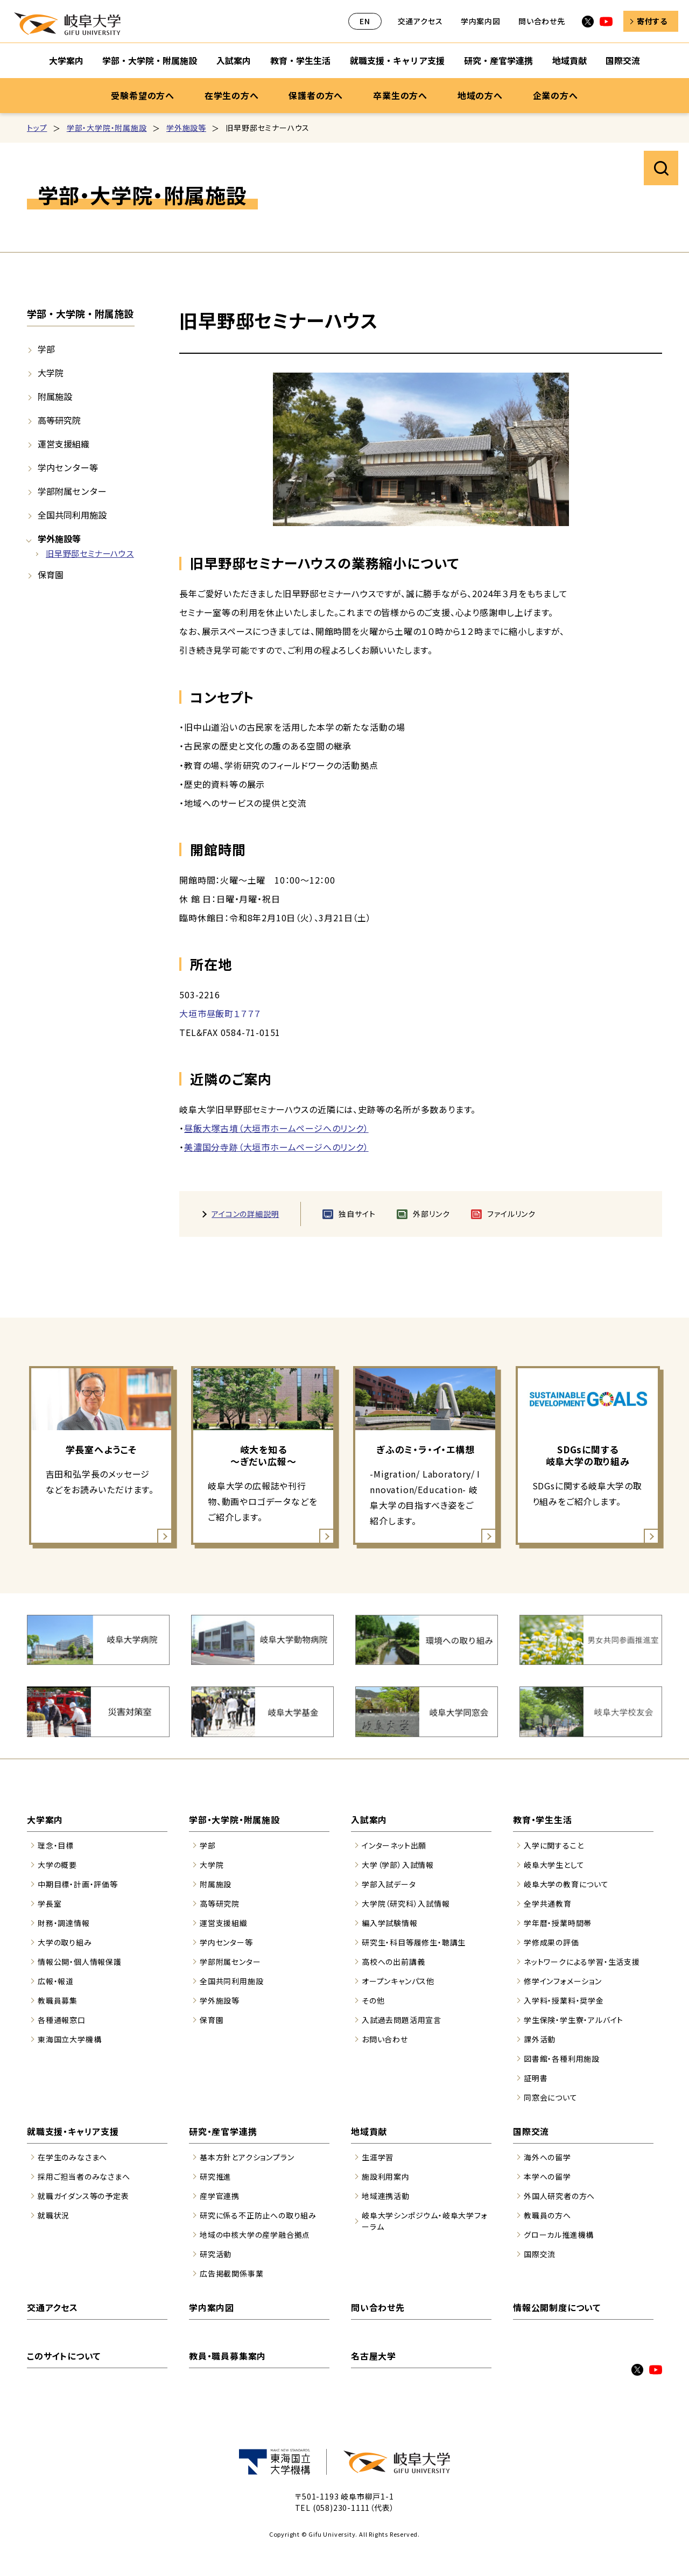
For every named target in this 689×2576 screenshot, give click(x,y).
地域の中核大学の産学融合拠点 (255, 2234)
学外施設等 (186, 127)
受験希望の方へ (142, 95)
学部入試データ (389, 1884)
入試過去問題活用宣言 (401, 2019)
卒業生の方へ (400, 95)
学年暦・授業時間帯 (558, 1922)
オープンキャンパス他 (398, 1981)
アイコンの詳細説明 (245, 1213)
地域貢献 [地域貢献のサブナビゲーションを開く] (569, 60)
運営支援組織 (63, 443)
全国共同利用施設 (72, 514)
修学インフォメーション (563, 1981)
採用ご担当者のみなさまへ (84, 2176)
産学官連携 (220, 2195)
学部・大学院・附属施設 (107, 127)
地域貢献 (369, 2131)
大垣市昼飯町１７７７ (220, 1013)
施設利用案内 (386, 2176)
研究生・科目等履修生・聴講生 (414, 1942)
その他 (373, 2000)
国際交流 (531, 2131)
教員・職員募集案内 (227, 2355)
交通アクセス (420, 21)
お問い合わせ (385, 2039)
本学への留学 (547, 2176)
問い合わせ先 (541, 21)
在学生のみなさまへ (72, 2157)
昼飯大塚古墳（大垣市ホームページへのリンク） (276, 1128)
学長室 (49, 1903)
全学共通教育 (548, 1903)
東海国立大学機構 (69, 2039)
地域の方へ (480, 95)
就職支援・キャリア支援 (73, 2131)
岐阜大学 (67, 24)
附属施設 (55, 396)
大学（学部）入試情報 (398, 1864)
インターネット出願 (394, 1845)
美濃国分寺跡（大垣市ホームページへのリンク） (276, 1146)
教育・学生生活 (542, 1819)
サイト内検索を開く (661, 168)
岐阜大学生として (554, 1864)
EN (365, 21)
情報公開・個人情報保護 (80, 1961)
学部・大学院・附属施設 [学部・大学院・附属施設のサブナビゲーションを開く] (149, 60)
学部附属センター (72, 491)
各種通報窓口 (62, 2019)
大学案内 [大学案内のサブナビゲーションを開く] (66, 60)
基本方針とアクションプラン (247, 2157)
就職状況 (53, 2215)
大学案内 (45, 1819)
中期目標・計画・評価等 (78, 1884)
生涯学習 (377, 2157)
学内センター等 (68, 467)
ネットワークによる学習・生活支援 (582, 1961)
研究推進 (215, 2176)
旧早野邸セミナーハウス (90, 553)
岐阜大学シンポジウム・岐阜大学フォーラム (425, 2221)
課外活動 (540, 2039)
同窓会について (551, 2097)
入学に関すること (553, 1845)
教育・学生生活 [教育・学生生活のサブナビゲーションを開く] (300, 60)
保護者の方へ (316, 95)
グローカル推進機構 (559, 2234)
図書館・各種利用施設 (562, 2058)
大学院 (51, 372)
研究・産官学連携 (223, 2131)
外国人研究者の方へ (559, 2195)
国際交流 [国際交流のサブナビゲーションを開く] (623, 60)
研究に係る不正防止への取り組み (258, 2215)
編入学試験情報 (390, 1922)
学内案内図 (481, 21)
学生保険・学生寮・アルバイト (573, 2019)
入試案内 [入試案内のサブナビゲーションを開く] (233, 60)
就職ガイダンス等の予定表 (83, 2195)
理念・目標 (56, 1845)
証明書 (535, 2078)
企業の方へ (555, 95)
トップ (37, 127)
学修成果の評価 (551, 1942)
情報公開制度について (557, 2307)
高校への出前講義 (393, 1961)
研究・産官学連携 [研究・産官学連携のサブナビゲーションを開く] (498, 60)
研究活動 (215, 2254)
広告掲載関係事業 (231, 2273)
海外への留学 (547, 2157)
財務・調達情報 (64, 1922)
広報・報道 (56, 1981)
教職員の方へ (547, 2215)
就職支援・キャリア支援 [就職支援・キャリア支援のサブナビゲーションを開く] (397, 60)
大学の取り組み (65, 1942)
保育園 (51, 574)
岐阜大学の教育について (566, 1884)
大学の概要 (57, 1864)
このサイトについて (64, 2355)
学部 (46, 348)
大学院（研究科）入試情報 (406, 1903)
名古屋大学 (373, 2355)
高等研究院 (59, 420)
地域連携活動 (386, 2195)
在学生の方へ (232, 95)
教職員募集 (58, 2000)
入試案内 (369, 1819)
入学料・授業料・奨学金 (564, 2000)
